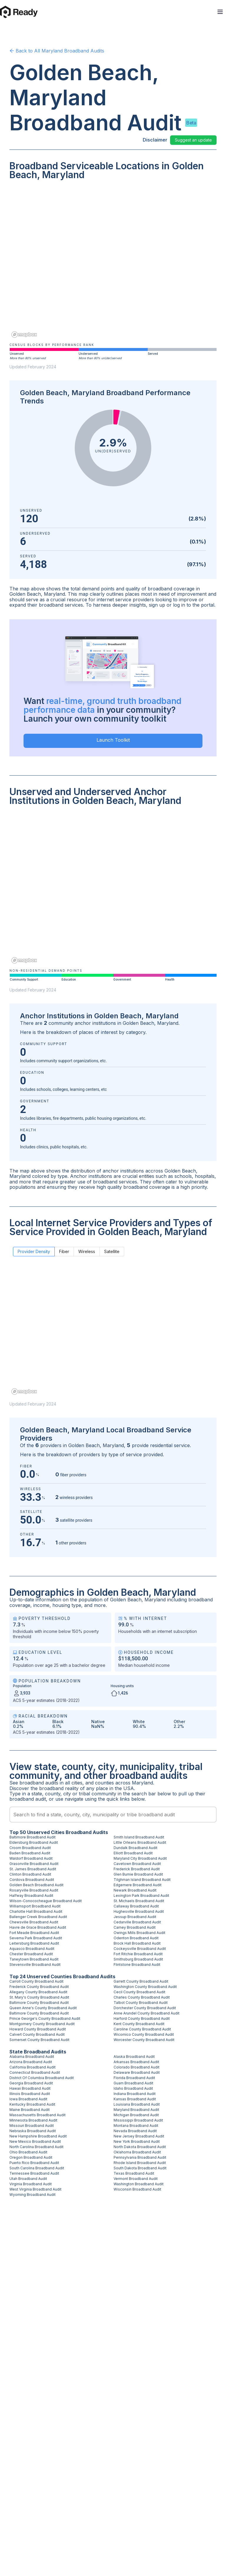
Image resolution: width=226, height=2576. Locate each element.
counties (104, 1783)
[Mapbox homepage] (24, 334)
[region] (113, 263)
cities (77, 1783)
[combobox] (113, 1815)
